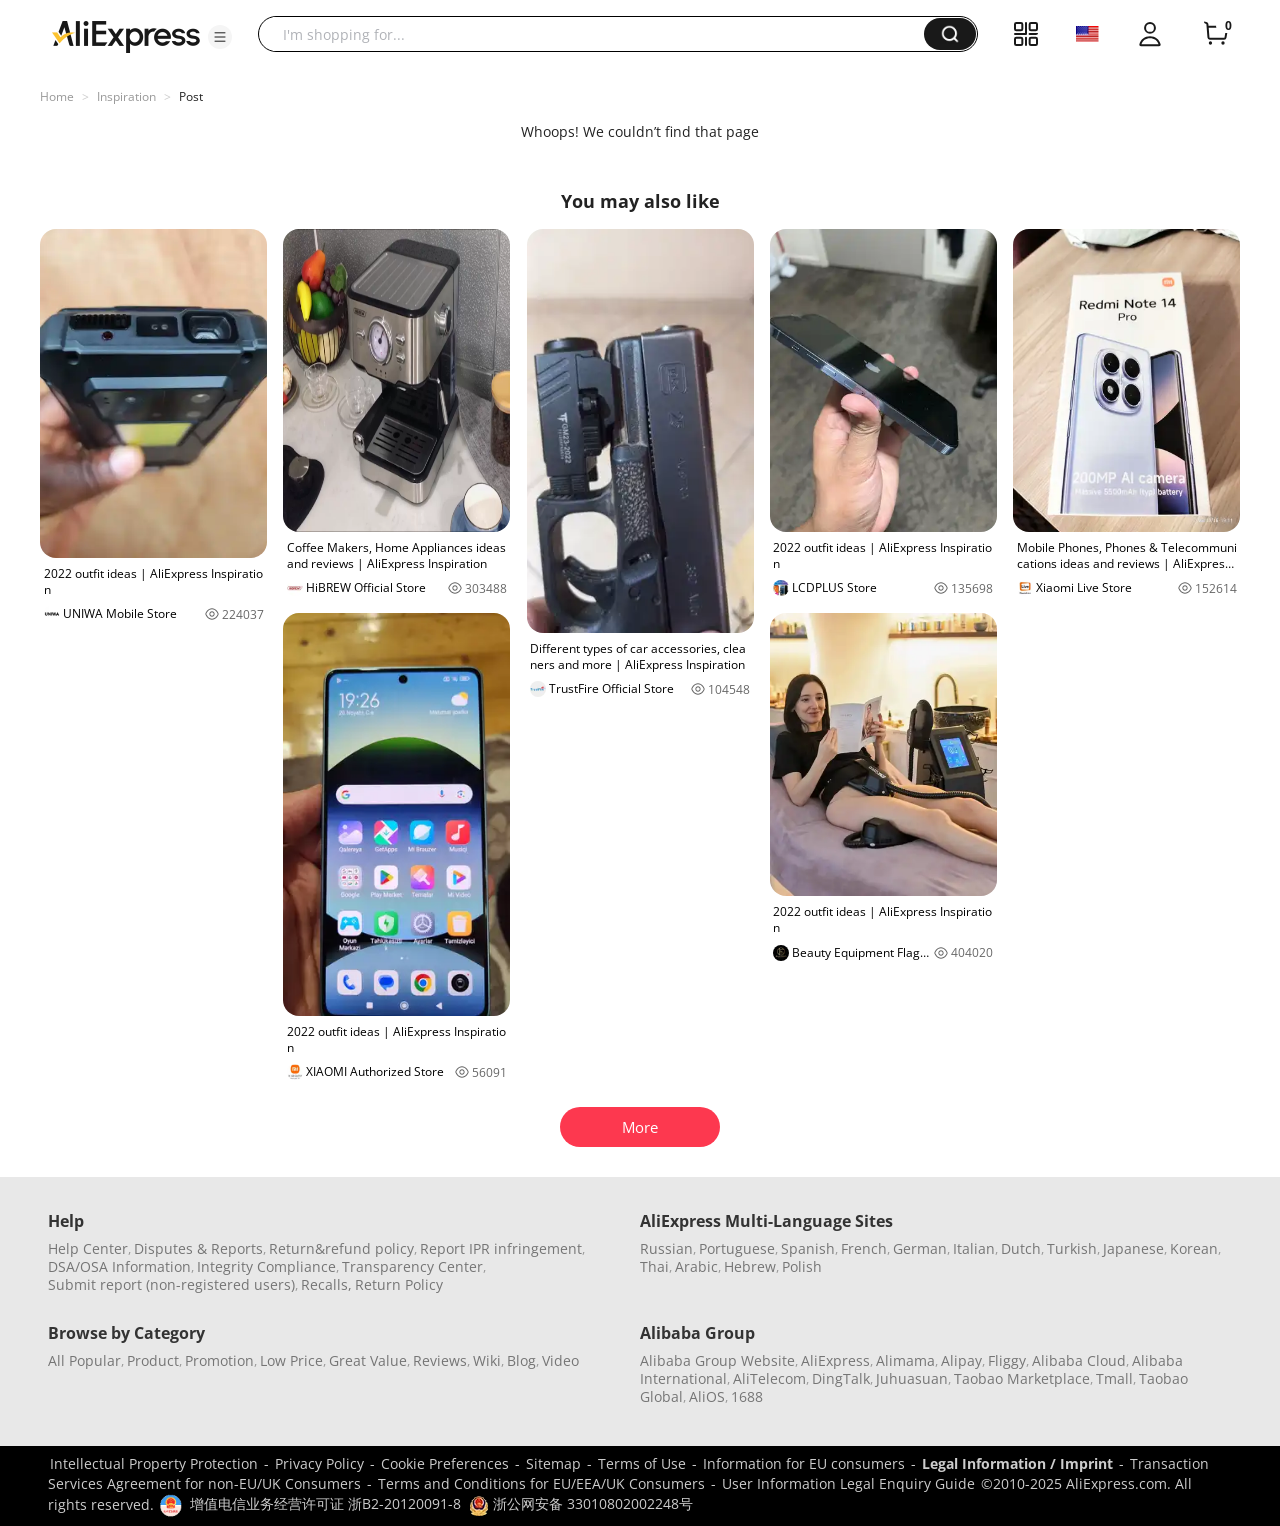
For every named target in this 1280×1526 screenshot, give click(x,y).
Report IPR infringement (501, 1248)
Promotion (219, 1360)
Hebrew (750, 1266)
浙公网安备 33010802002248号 (581, 1503)
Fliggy (1007, 1360)
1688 (747, 1396)
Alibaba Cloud (1079, 1360)
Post (191, 96)
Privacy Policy (319, 1463)
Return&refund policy (341, 1248)
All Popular (84, 1360)
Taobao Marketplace (1022, 1378)
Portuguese (737, 1248)
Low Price (291, 1360)
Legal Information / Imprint (1017, 1463)
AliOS (707, 1396)
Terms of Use (642, 1463)
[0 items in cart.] (1216, 34)
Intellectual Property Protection (154, 1463)
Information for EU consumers (804, 1463)
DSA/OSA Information (119, 1266)
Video (560, 1360)
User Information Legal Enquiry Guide (848, 1483)
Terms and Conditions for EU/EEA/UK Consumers (541, 1483)
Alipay (961, 1360)
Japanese (1133, 1248)
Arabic (696, 1266)
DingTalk (841, 1378)
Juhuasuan (912, 1378)
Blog (521, 1360)
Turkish (1072, 1248)
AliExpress (835, 1360)
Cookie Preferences (445, 1463)
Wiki (487, 1360)
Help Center (88, 1248)
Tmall (1114, 1378)
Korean (1194, 1248)
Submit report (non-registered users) (171, 1284)
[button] (220, 37)
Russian (666, 1248)
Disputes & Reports (198, 1248)
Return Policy (399, 1284)
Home (57, 96)
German (920, 1248)
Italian (974, 1248)
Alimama (905, 1360)
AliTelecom (769, 1378)
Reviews (440, 1360)
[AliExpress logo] (126, 35)
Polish (802, 1266)
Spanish (808, 1248)
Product (153, 1360)
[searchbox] (598, 34)
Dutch (1021, 1248)
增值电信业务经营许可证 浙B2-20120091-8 (325, 1503)
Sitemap (553, 1463)
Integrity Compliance (266, 1266)
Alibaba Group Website (717, 1360)
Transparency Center (412, 1266)
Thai (654, 1266)
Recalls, (326, 1284)
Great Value (368, 1360)
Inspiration (126, 96)
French (864, 1248)
